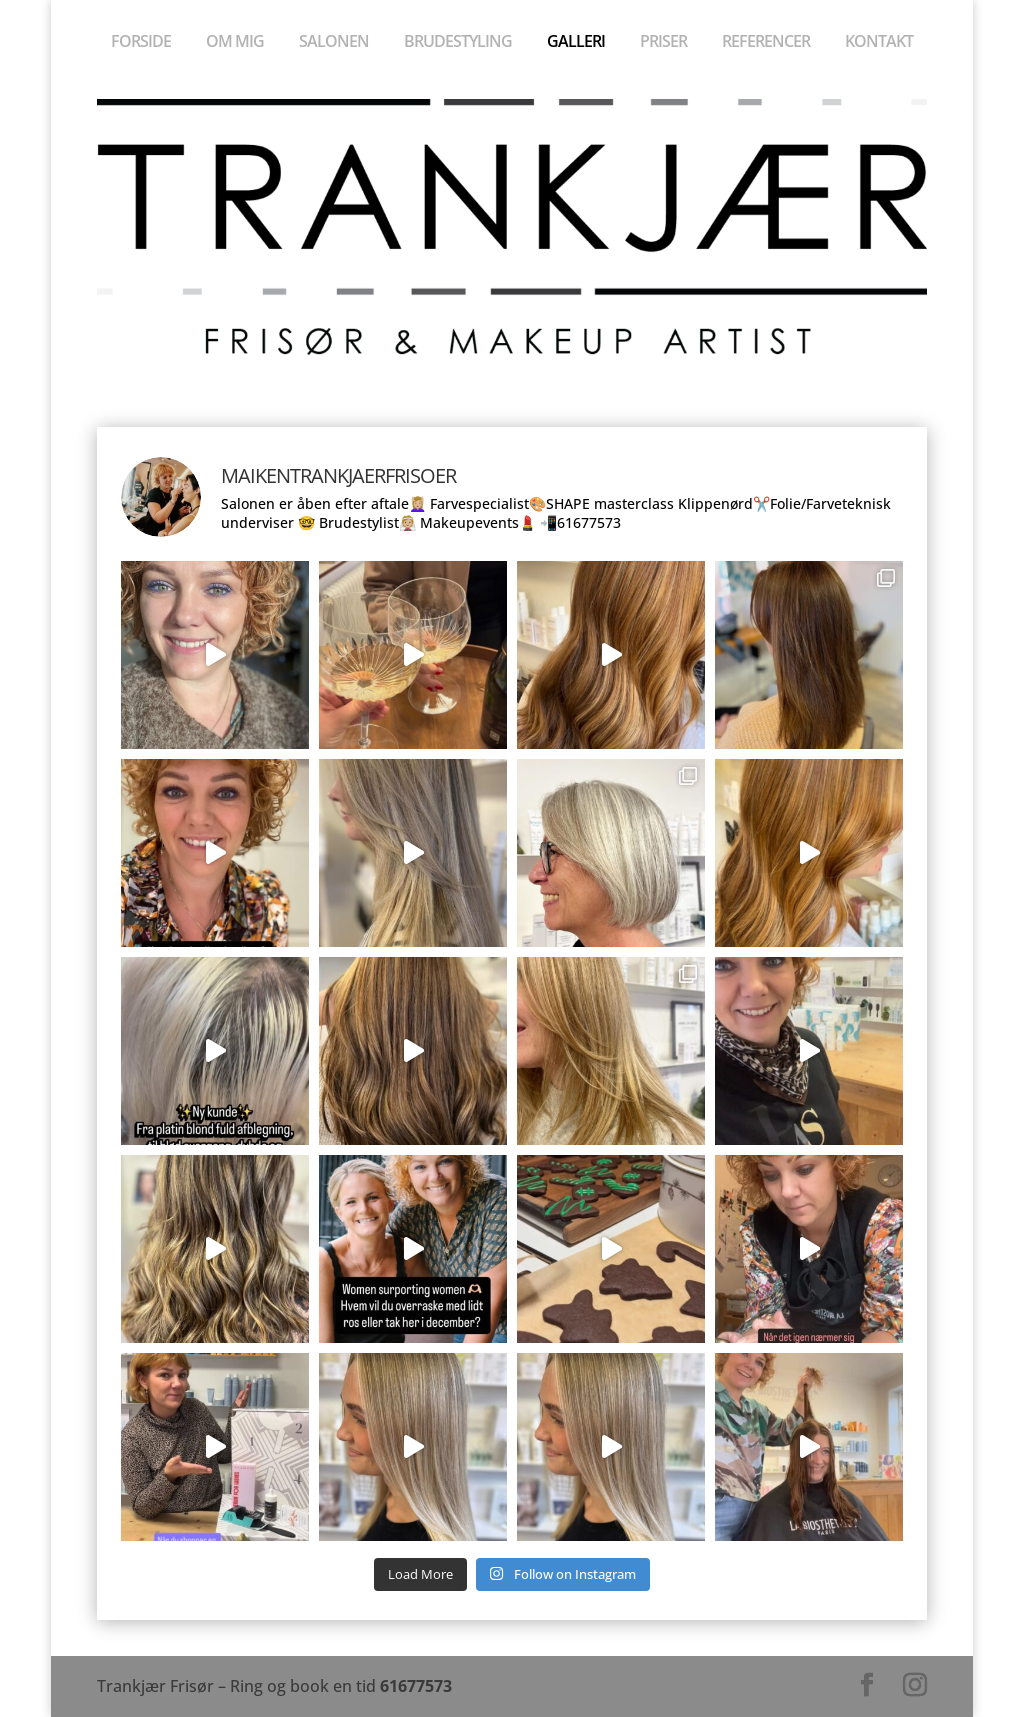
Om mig (235, 43)
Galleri (576, 43)
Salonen (334, 43)
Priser (663, 43)
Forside (141, 43)
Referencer (766, 43)
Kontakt (879, 43)
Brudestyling (458, 43)
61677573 (416, 1686)
